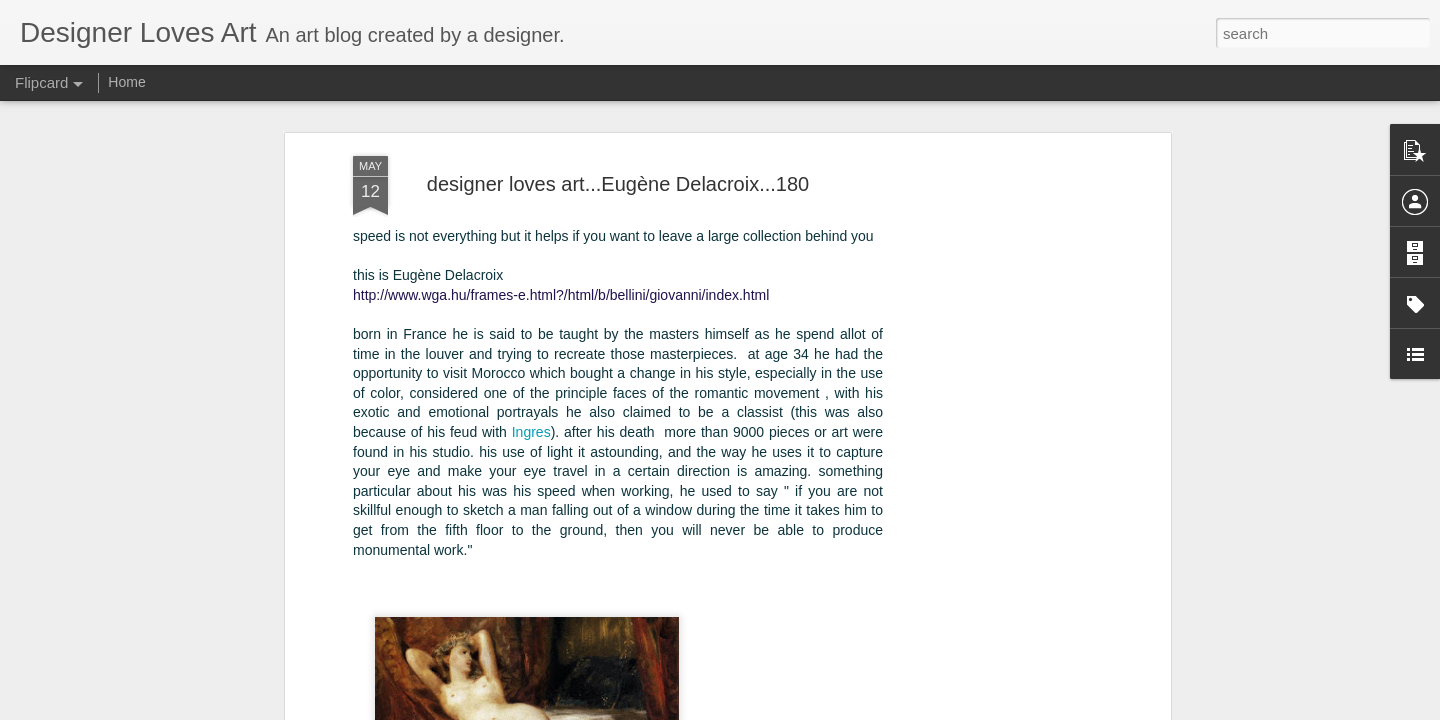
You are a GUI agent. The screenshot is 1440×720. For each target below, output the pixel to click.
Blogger (811, 709)
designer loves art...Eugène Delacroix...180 (618, 145)
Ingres (531, 393)
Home (126, 82)
